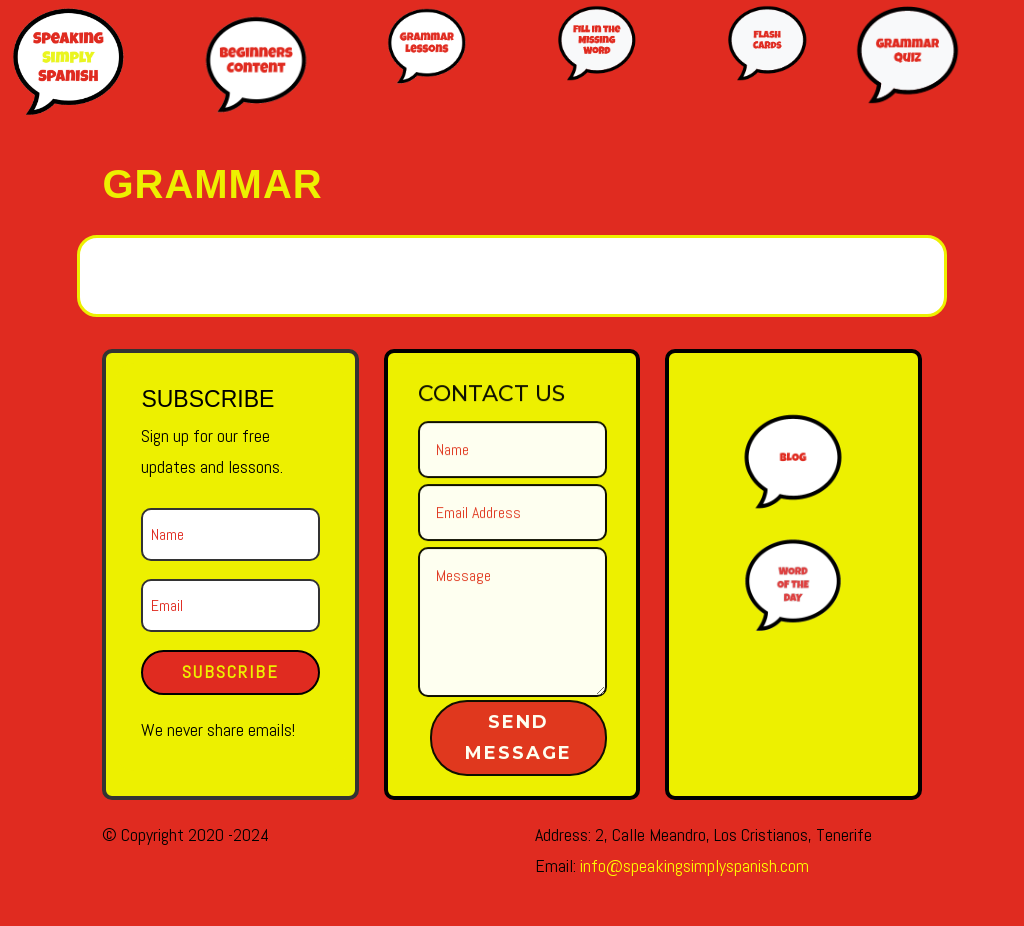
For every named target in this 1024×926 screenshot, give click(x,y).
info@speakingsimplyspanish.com (694, 865)
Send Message (518, 738)
